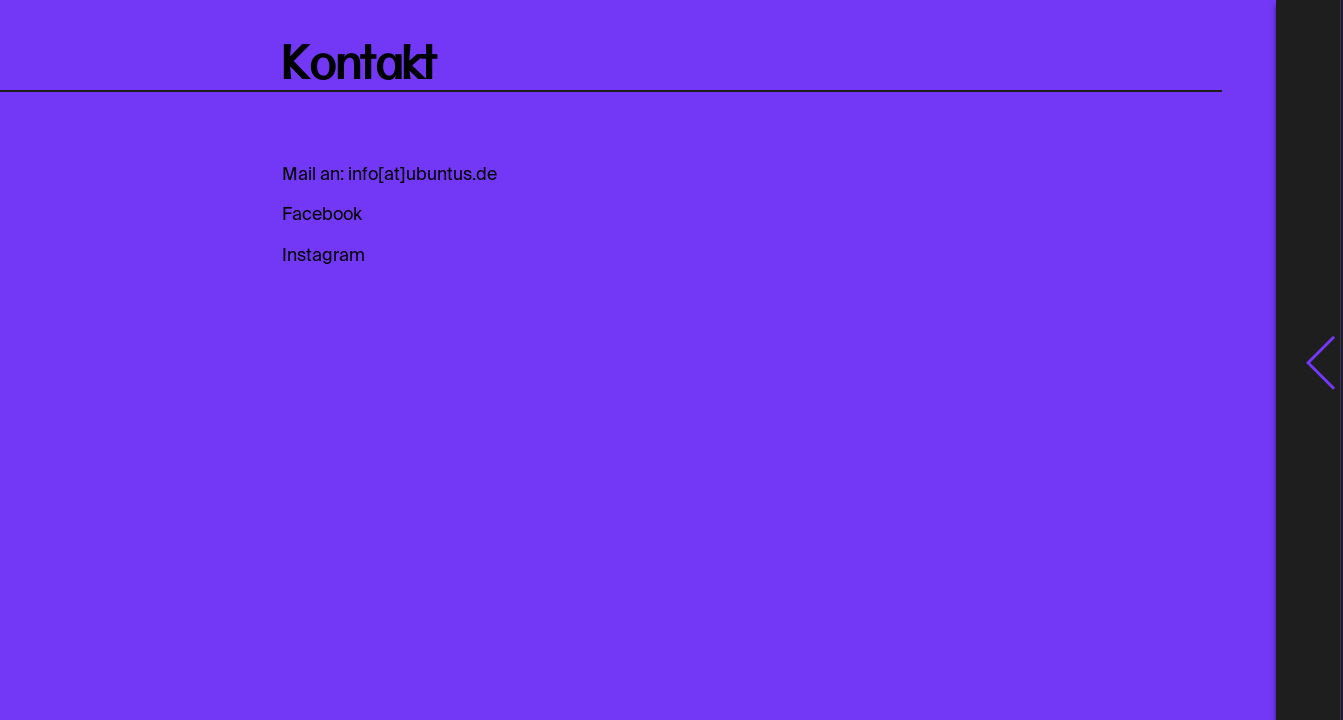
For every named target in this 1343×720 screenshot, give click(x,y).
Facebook (322, 215)
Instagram (323, 256)
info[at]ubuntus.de (422, 175)
